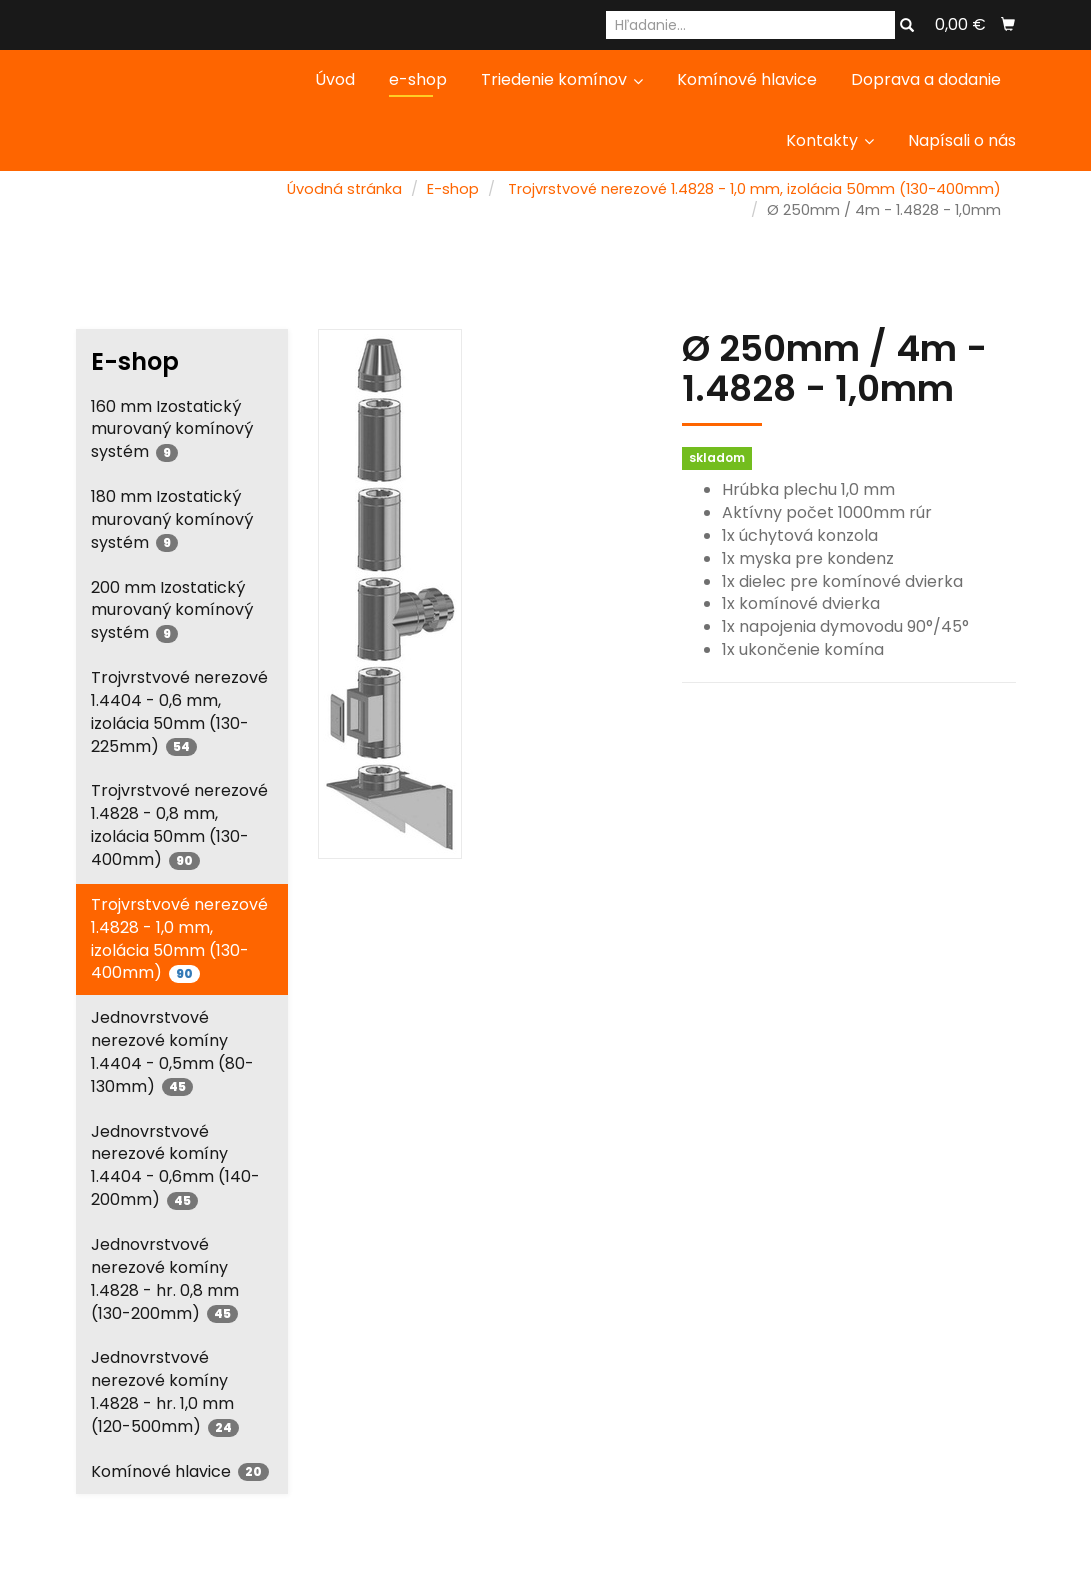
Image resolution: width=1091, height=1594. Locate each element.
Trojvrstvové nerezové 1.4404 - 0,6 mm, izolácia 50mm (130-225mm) (179, 712)
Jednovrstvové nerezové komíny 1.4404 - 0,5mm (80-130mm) (172, 1052)
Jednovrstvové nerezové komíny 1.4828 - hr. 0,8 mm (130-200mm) (165, 1279)
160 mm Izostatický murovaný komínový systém (172, 429)
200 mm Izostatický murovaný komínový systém (172, 610)
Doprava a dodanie (926, 79)
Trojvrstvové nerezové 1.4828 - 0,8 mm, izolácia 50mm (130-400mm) (179, 825)
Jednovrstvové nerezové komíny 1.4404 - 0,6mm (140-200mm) (175, 1166)
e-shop (418, 79)
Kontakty (830, 140)
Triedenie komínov (562, 79)
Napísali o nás (962, 140)
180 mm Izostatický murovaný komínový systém (172, 519)
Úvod (335, 79)
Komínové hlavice (747, 79)
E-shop (453, 189)
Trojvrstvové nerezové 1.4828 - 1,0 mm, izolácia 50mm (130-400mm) (754, 189)
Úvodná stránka (344, 189)
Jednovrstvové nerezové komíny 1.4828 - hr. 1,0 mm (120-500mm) (165, 1392)
